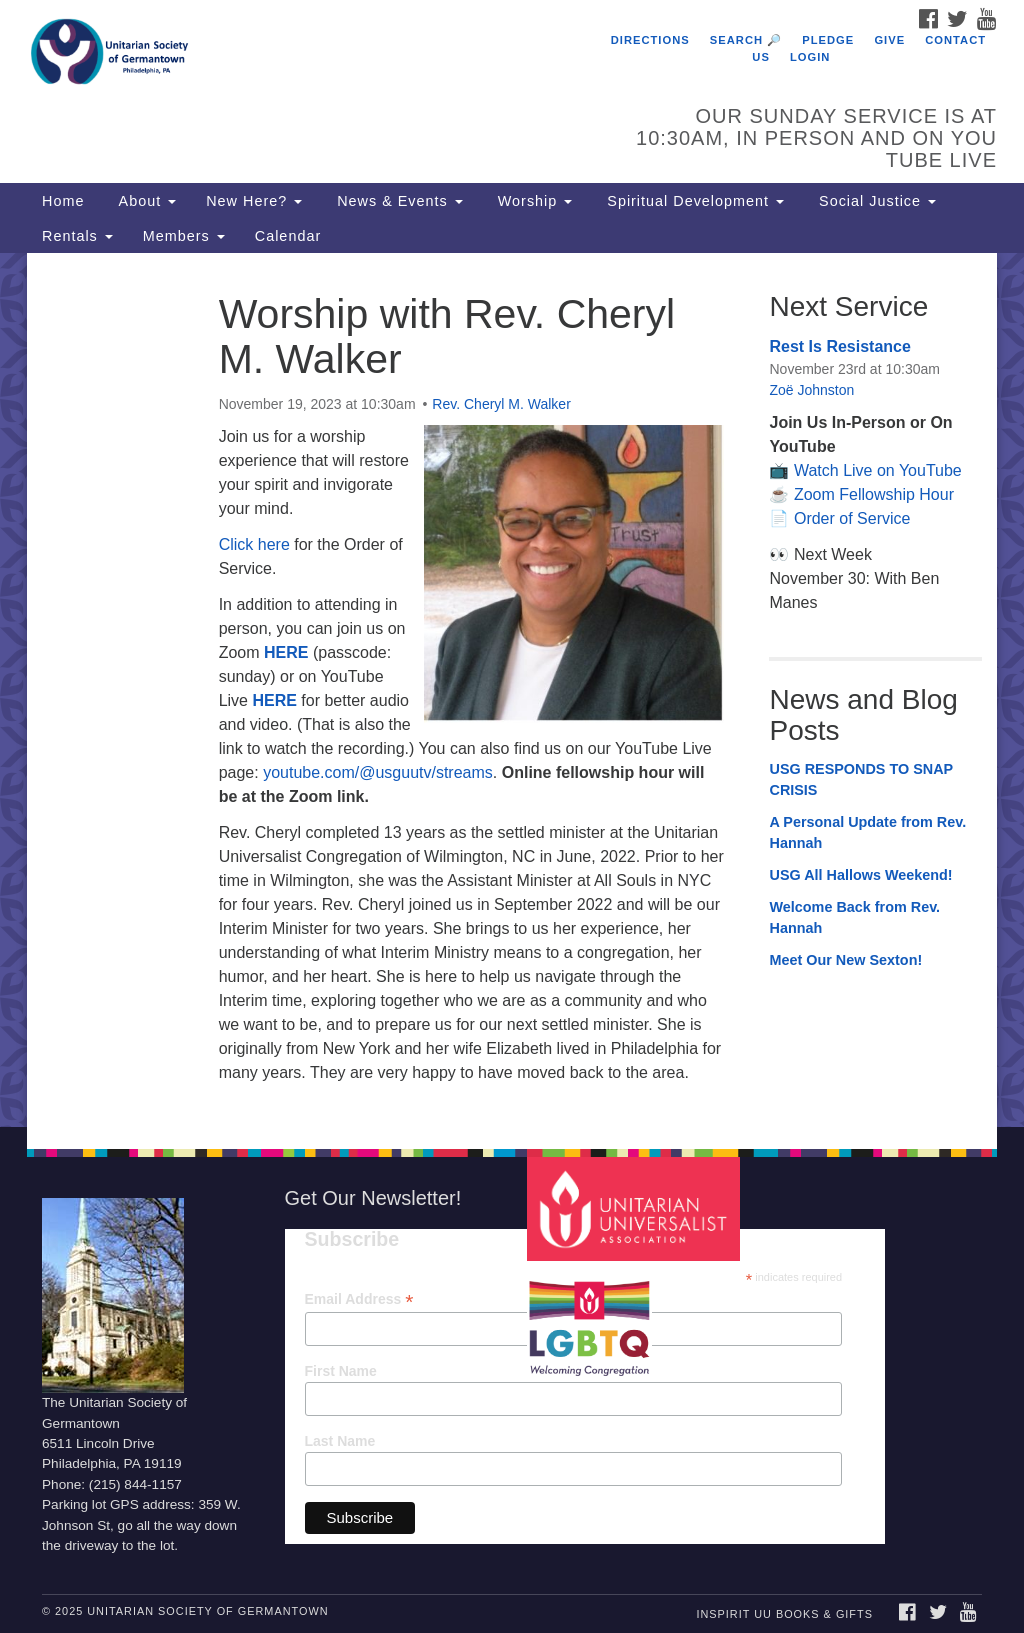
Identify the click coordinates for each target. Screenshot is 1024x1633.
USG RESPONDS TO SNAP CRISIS (860, 780)
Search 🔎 (746, 40)
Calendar (288, 236)
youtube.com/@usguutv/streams (378, 772)
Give (889, 40)
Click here (254, 544)
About (145, 201)
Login (810, 57)
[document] (512, 690)
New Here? (254, 201)
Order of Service (852, 518)
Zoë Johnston (811, 390)
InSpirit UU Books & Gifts (784, 1614)
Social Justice (875, 201)
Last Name (340, 1441)
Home (63, 201)
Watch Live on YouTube (878, 470)
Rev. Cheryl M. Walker (501, 404)
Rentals (77, 236)
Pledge (828, 40)
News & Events (397, 201)
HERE (286, 652)
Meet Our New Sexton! (845, 960)
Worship (533, 201)
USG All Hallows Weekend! (860, 875)
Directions (650, 40)
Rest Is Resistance (839, 346)
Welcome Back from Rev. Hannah (854, 918)
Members (184, 236)
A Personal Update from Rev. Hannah (867, 833)
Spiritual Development (693, 201)
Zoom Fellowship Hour (874, 494)
